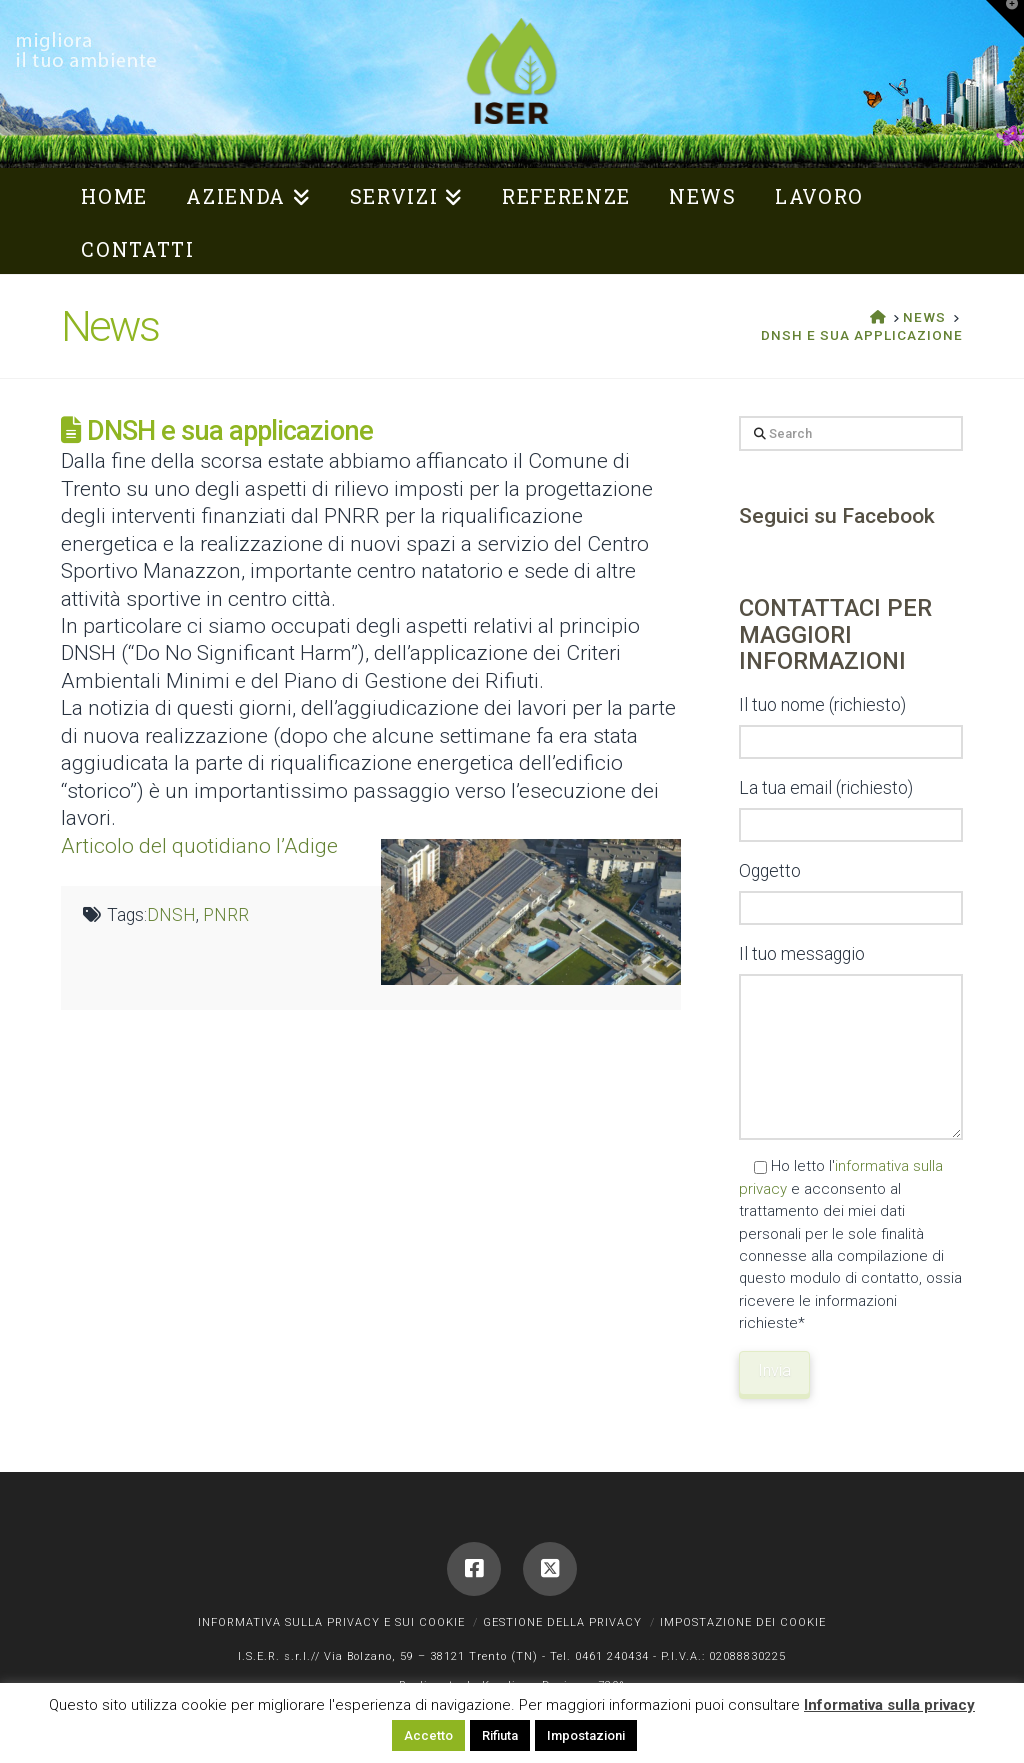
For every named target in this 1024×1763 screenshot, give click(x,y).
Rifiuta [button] (500, 1735)
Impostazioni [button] (586, 1735)
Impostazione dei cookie (743, 1622)
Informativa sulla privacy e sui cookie (331, 1622)
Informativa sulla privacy (889, 1705)
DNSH (171, 915)
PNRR (226, 915)
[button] (1005, 19)
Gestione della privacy (562, 1622)
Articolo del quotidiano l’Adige (199, 845)
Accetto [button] (428, 1735)
